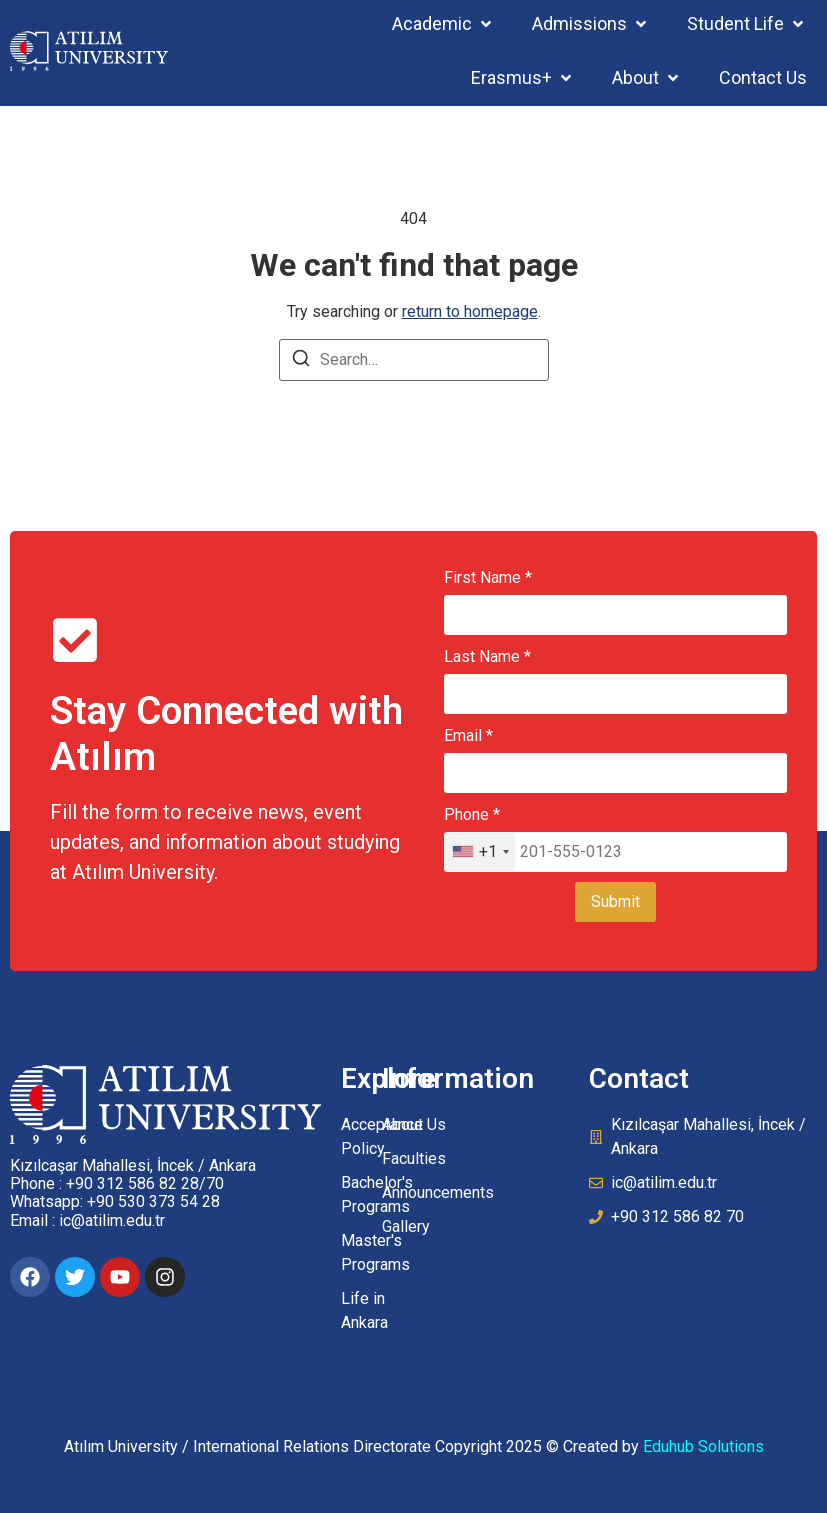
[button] (443, 23)
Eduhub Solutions (703, 1446)
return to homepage (470, 311)
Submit (615, 901)
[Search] (301, 361)
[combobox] (480, 852)
